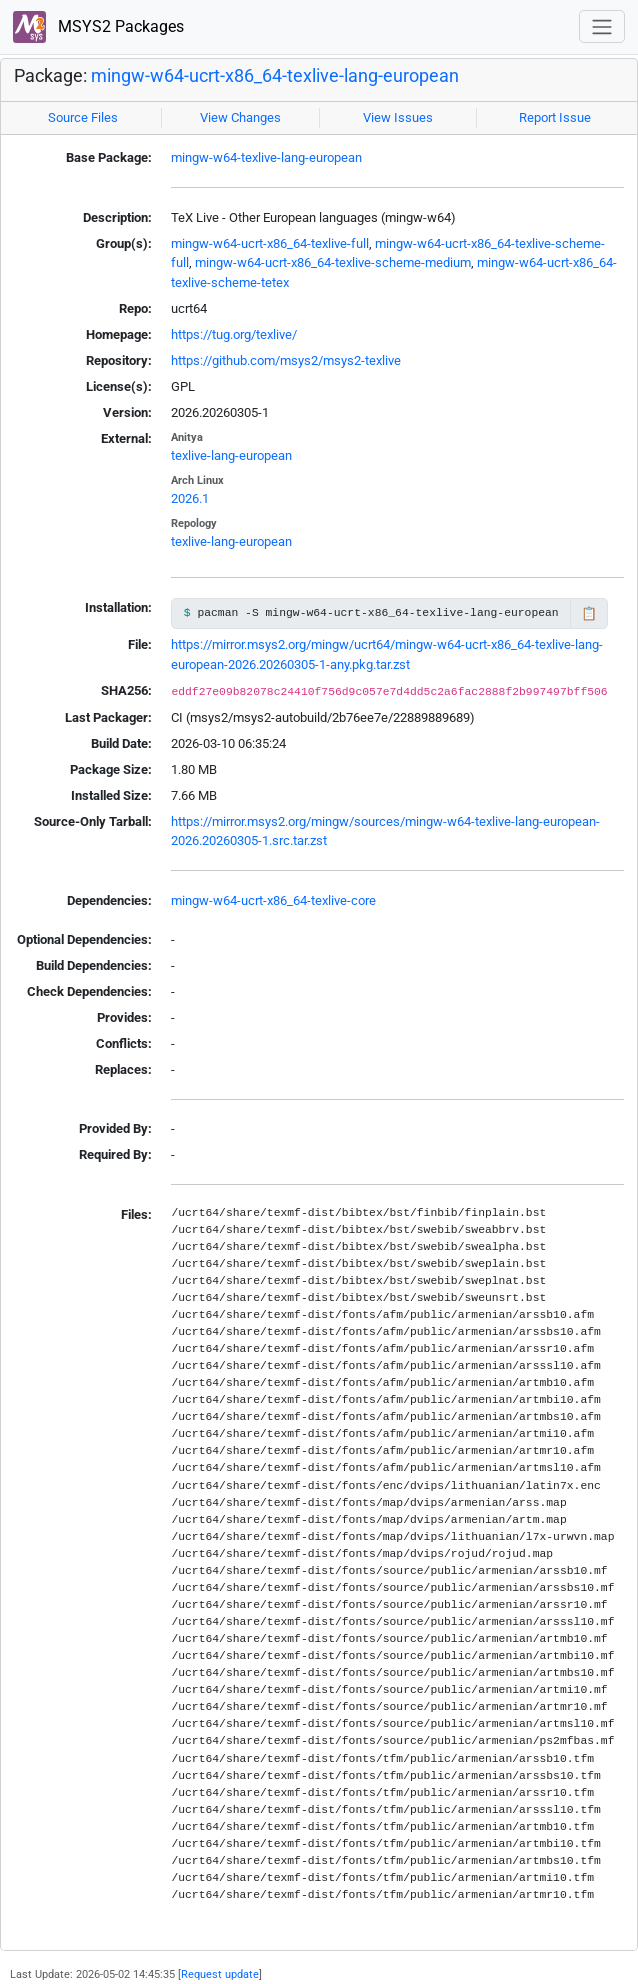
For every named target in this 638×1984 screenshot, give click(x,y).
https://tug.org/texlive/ (234, 334)
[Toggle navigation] (602, 26)
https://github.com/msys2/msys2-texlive (286, 360)
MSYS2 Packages (98, 27)
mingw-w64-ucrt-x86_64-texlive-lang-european (275, 76)
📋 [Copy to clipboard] (589, 613)
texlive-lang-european (231, 455)
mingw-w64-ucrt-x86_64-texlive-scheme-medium (333, 262)
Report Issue (555, 117)
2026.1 (190, 498)
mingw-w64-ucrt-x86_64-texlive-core (273, 900)
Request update (220, 1974)
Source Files (83, 117)
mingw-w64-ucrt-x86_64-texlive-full (270, 243)
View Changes (240, 117)
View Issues (398, 117)
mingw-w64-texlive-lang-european (266, 157)
